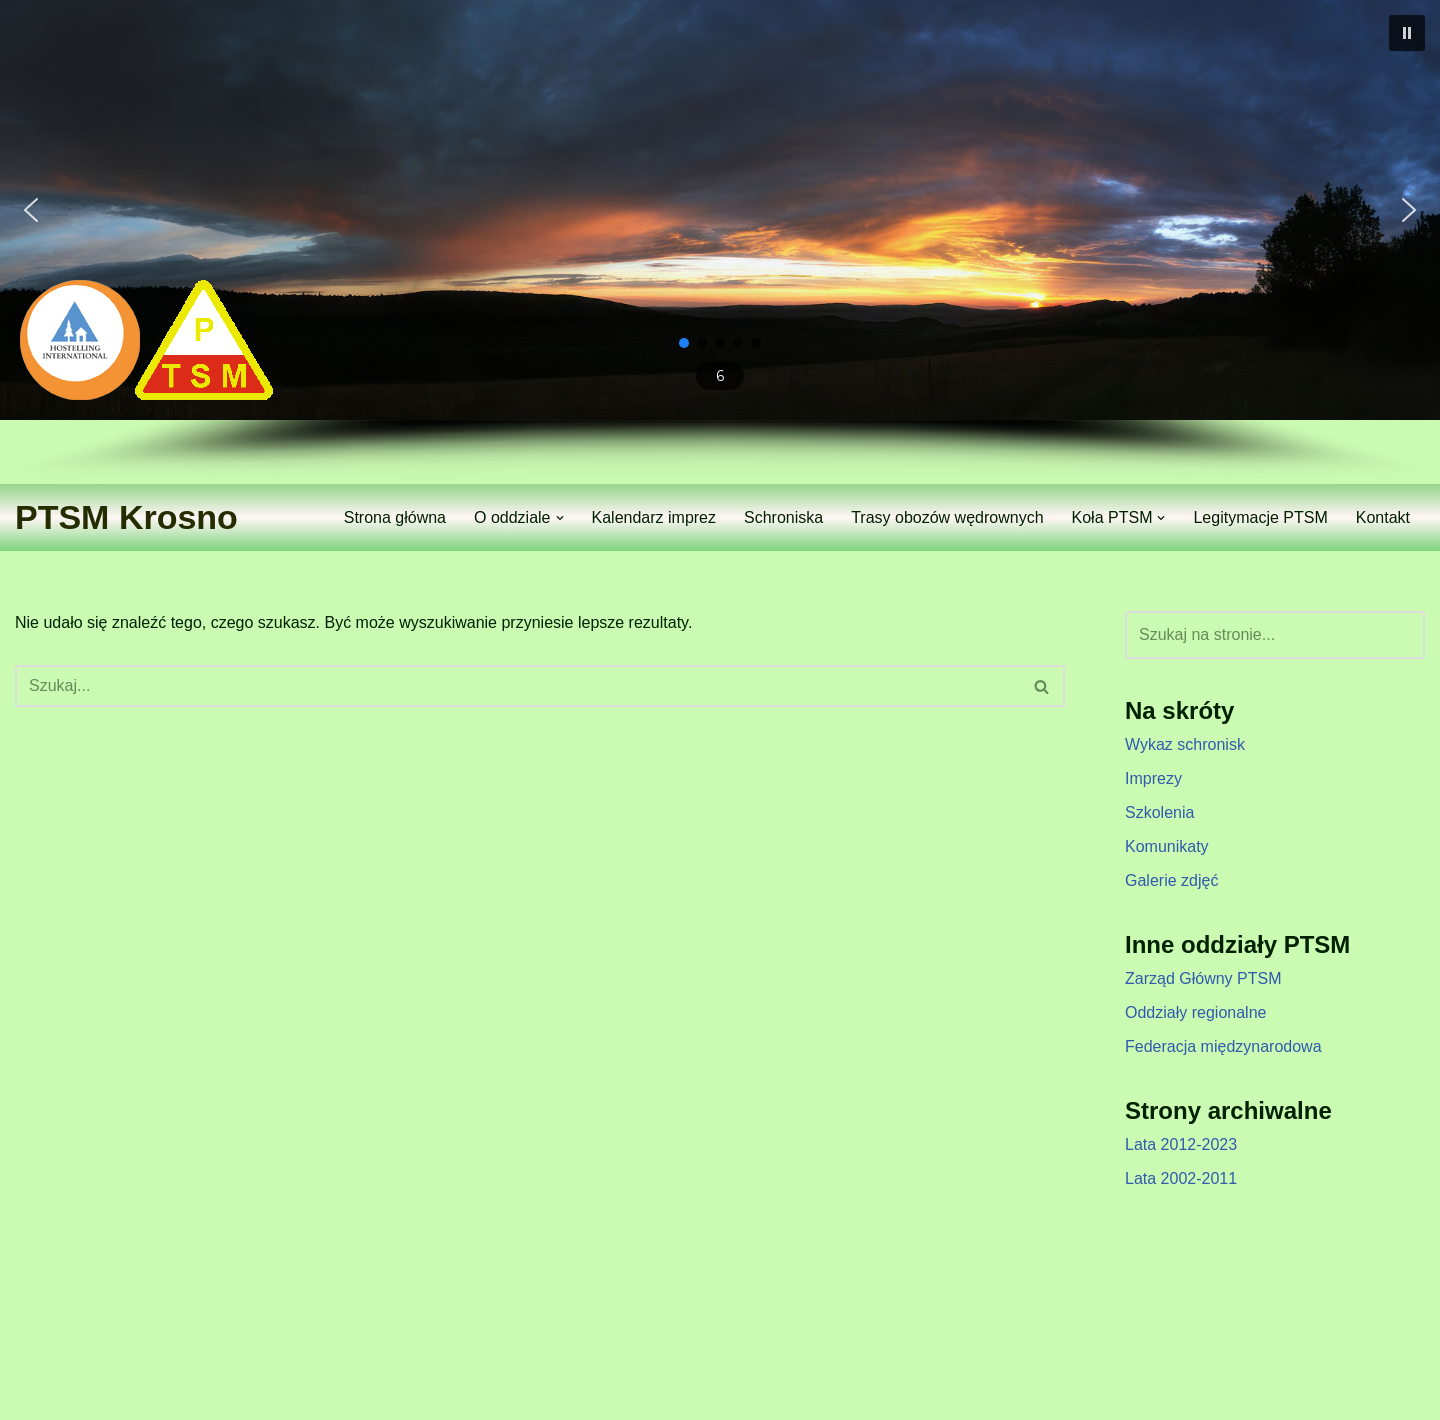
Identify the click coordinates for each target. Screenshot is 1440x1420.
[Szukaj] (517, 686)
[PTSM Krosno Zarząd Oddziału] (126, 517)
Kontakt (1383, 517)
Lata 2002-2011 (1181, 1178)
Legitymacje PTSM (1260, 517)
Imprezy (1153, 778)
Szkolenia (1159, 812)
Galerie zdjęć (1171, 880)
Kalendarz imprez (654, 517)
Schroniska (783, 517)
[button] (1407, 33)
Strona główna (395, 517)
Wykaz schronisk (1185, 744)
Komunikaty (1167, 846)
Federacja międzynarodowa (1223, 1046)
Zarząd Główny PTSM (1203, 978)
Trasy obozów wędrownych (947, 517)
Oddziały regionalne (1195, 1012)
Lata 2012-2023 (1181, 1144)
